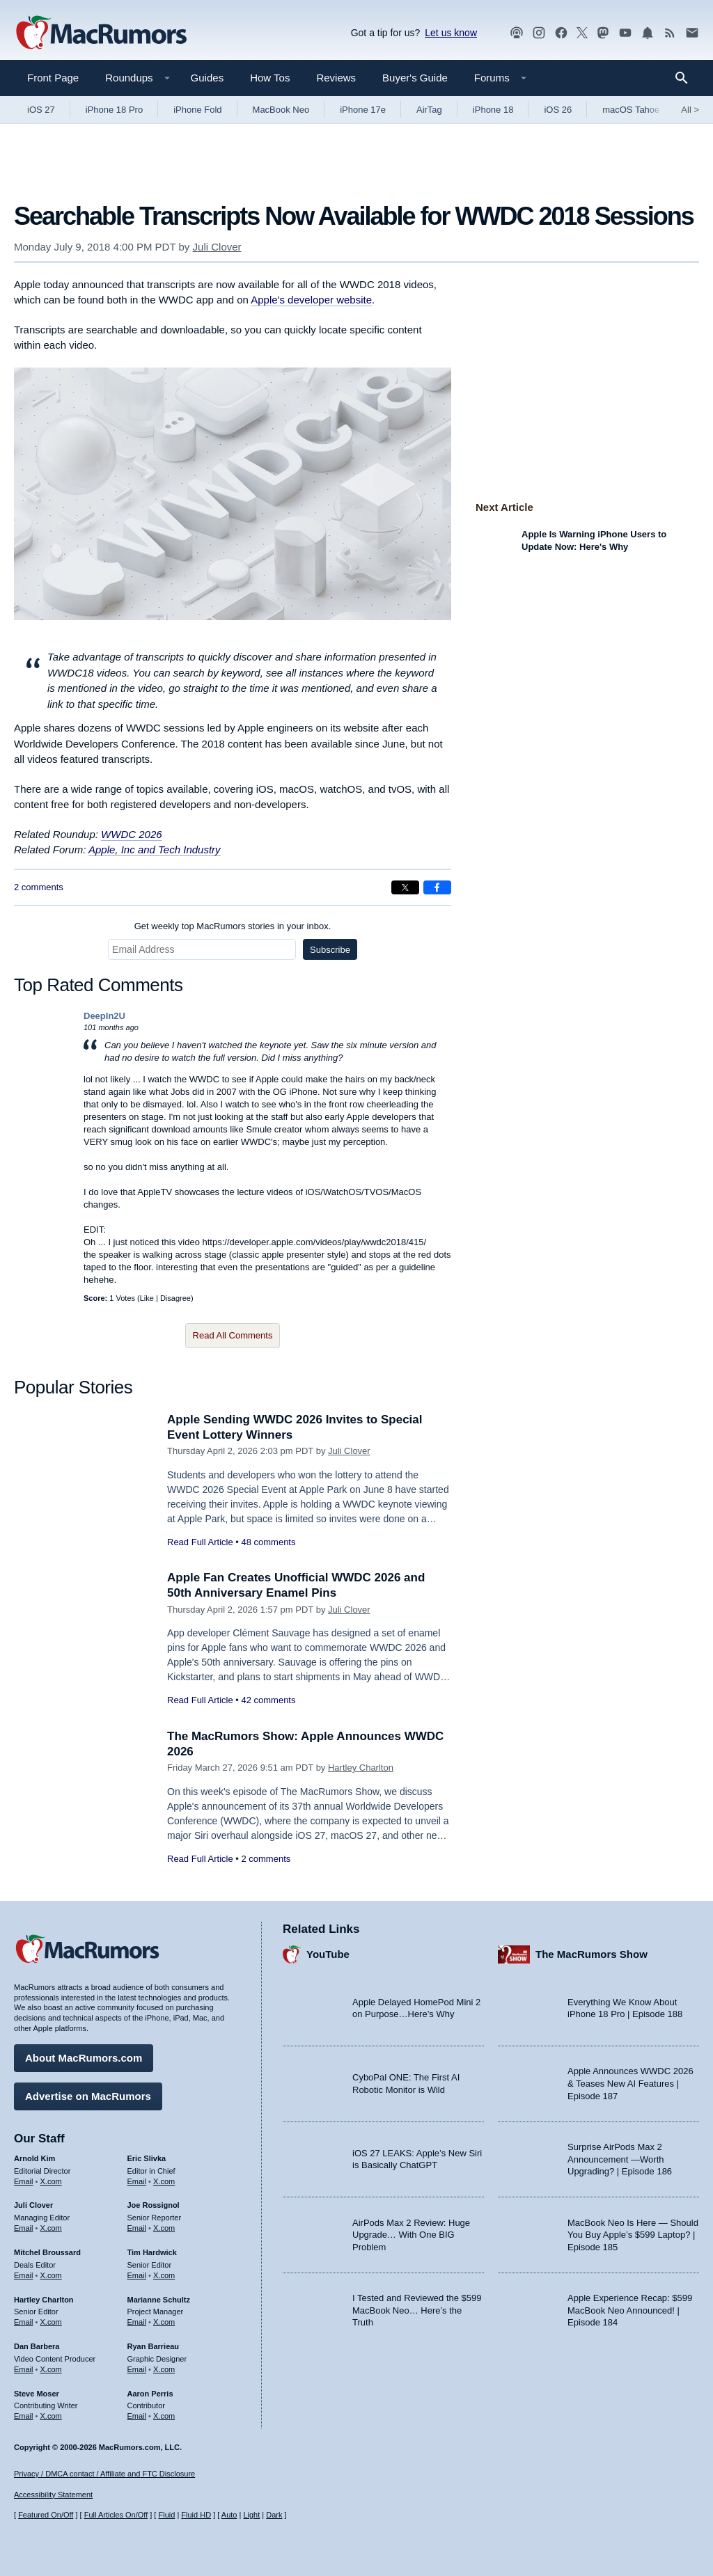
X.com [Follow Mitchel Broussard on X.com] (51, 2275)
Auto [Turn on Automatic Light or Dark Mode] (229, 2515)
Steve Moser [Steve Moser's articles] (36, 2393)
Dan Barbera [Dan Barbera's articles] (36, 2346)
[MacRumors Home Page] (101, 33)
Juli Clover (217, 247)
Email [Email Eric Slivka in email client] (137, 2181)
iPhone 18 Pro (114, 109)
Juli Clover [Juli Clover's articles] (33, 2205)
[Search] (686, 78)
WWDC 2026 (131, 834)
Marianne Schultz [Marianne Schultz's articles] (158, 2300)
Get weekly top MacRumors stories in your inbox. (232, 926)
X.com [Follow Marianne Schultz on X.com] (164, 2322)
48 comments (268, 1542)
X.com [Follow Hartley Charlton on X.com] (51, 2322)
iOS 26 (558, 109)
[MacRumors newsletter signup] (692, 33)
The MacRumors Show (591, 1954)
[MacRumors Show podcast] (517, 33)
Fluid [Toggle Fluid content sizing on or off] (166, 2515)
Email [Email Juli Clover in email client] (23, 2228)
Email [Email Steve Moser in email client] (23, 2416)
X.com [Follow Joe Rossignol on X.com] (164, 2228)
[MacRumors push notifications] (648, 33)
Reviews (336, 78)
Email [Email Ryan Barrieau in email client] (137, 2369)
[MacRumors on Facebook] (561, 33)
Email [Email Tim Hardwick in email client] (137, 2275)
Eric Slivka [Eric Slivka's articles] (146, 2158)
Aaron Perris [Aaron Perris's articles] (150, 2393)
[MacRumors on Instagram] (539, 33)
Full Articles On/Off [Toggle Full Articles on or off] (116, 2515)
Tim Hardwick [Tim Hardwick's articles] (152, 2252)
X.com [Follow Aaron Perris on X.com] (164, 2416)
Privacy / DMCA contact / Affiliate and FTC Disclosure (104, 2474)
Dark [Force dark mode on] (274, 2515)
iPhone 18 (493, 109)
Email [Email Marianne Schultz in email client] (137, 2322)
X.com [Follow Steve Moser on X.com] (51, 2416)
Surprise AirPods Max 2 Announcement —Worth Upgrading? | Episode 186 (619, 2159)
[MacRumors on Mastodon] (603, 33)
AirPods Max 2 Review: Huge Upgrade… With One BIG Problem (411, 2235)
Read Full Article (200, 1542)
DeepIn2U (104, 1016)
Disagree (175, 1298)
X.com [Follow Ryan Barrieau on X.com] (164, 2369)
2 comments (38, 887)
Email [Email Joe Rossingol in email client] (137, 2228)
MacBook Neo (281, 109)
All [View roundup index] (690, 109)
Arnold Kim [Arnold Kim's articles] (34, 2158)
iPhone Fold (197, 109)
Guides (207, 78)
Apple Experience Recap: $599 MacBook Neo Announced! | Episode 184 (629, 2310)
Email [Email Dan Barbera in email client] (23, 2369)
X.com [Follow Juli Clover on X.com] (51, 2228)
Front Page (53, 78)
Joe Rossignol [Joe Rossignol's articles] (153, 2205)
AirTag (429, 109)
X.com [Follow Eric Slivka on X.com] (164, 2181)
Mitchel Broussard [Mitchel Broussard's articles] (47, 2252)
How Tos (270, 78)
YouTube (328, 1954)
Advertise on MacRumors (88, 2096)
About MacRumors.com (83, 2058)
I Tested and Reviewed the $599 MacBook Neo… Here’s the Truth (417, 2310)
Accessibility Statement (53, 2494)
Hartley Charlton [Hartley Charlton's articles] (44, 2300)
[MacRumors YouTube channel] (625, 33)
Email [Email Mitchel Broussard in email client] (23, 2275)
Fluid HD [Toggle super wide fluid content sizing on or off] (196, 2515)
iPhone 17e (363, 109)
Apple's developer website (311, 300)
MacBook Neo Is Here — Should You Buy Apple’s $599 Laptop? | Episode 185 (632, 2235)
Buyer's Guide (415, 78)
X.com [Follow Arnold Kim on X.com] (51, 2181)
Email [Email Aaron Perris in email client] (137, 2416)
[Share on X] (405, 887)
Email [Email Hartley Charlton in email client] (23, 2322)
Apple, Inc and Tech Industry (154, 849)
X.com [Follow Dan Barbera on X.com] (51, 2369)
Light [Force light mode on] (251, 2515)
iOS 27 (41, 109)
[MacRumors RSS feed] (670, 33)
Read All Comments (233, 1335)
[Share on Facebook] (437, 887)
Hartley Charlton (360, 1767)
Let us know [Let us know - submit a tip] (451, 32)
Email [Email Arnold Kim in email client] (23, 2181)
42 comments (268, 1700)
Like (147, 1298)
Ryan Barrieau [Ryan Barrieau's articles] (153, 2346)
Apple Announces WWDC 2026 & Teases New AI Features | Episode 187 (630, 2083)
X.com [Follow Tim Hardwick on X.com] (164, 2275)
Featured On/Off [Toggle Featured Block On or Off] (45, 2515)
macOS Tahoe (630, 109)
